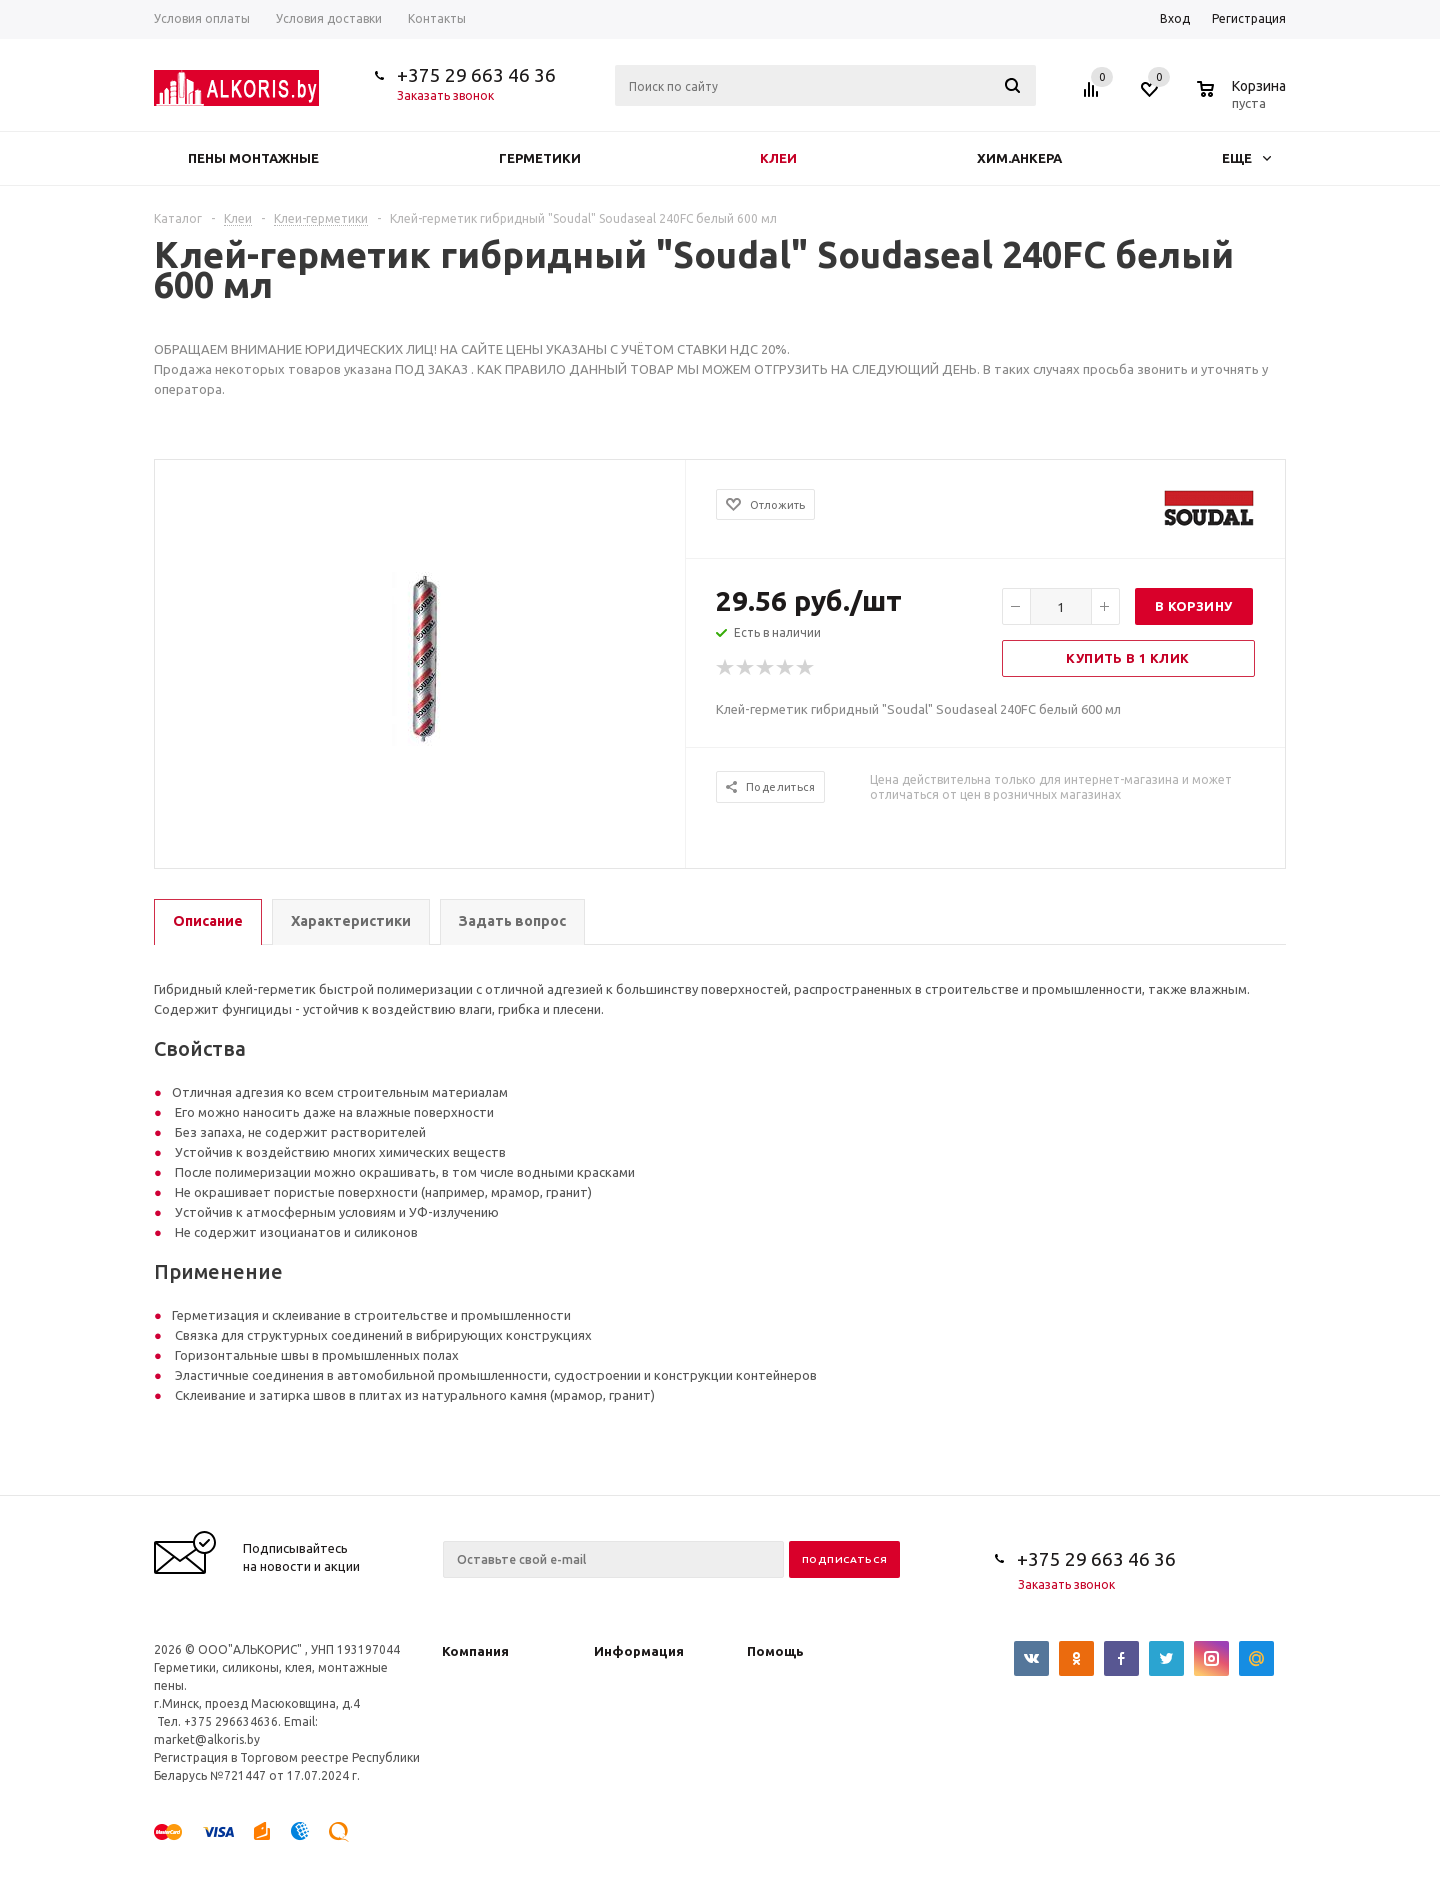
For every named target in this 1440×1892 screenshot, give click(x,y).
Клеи (778, 158)
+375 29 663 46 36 (476, 75)
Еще (1246, 158)
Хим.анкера (1019, 158)
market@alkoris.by (207, 1739)
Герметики (540, 158)
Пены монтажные (253, 158)
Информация (639, 1651)
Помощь (775, 1651)
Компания (475, 1651)
